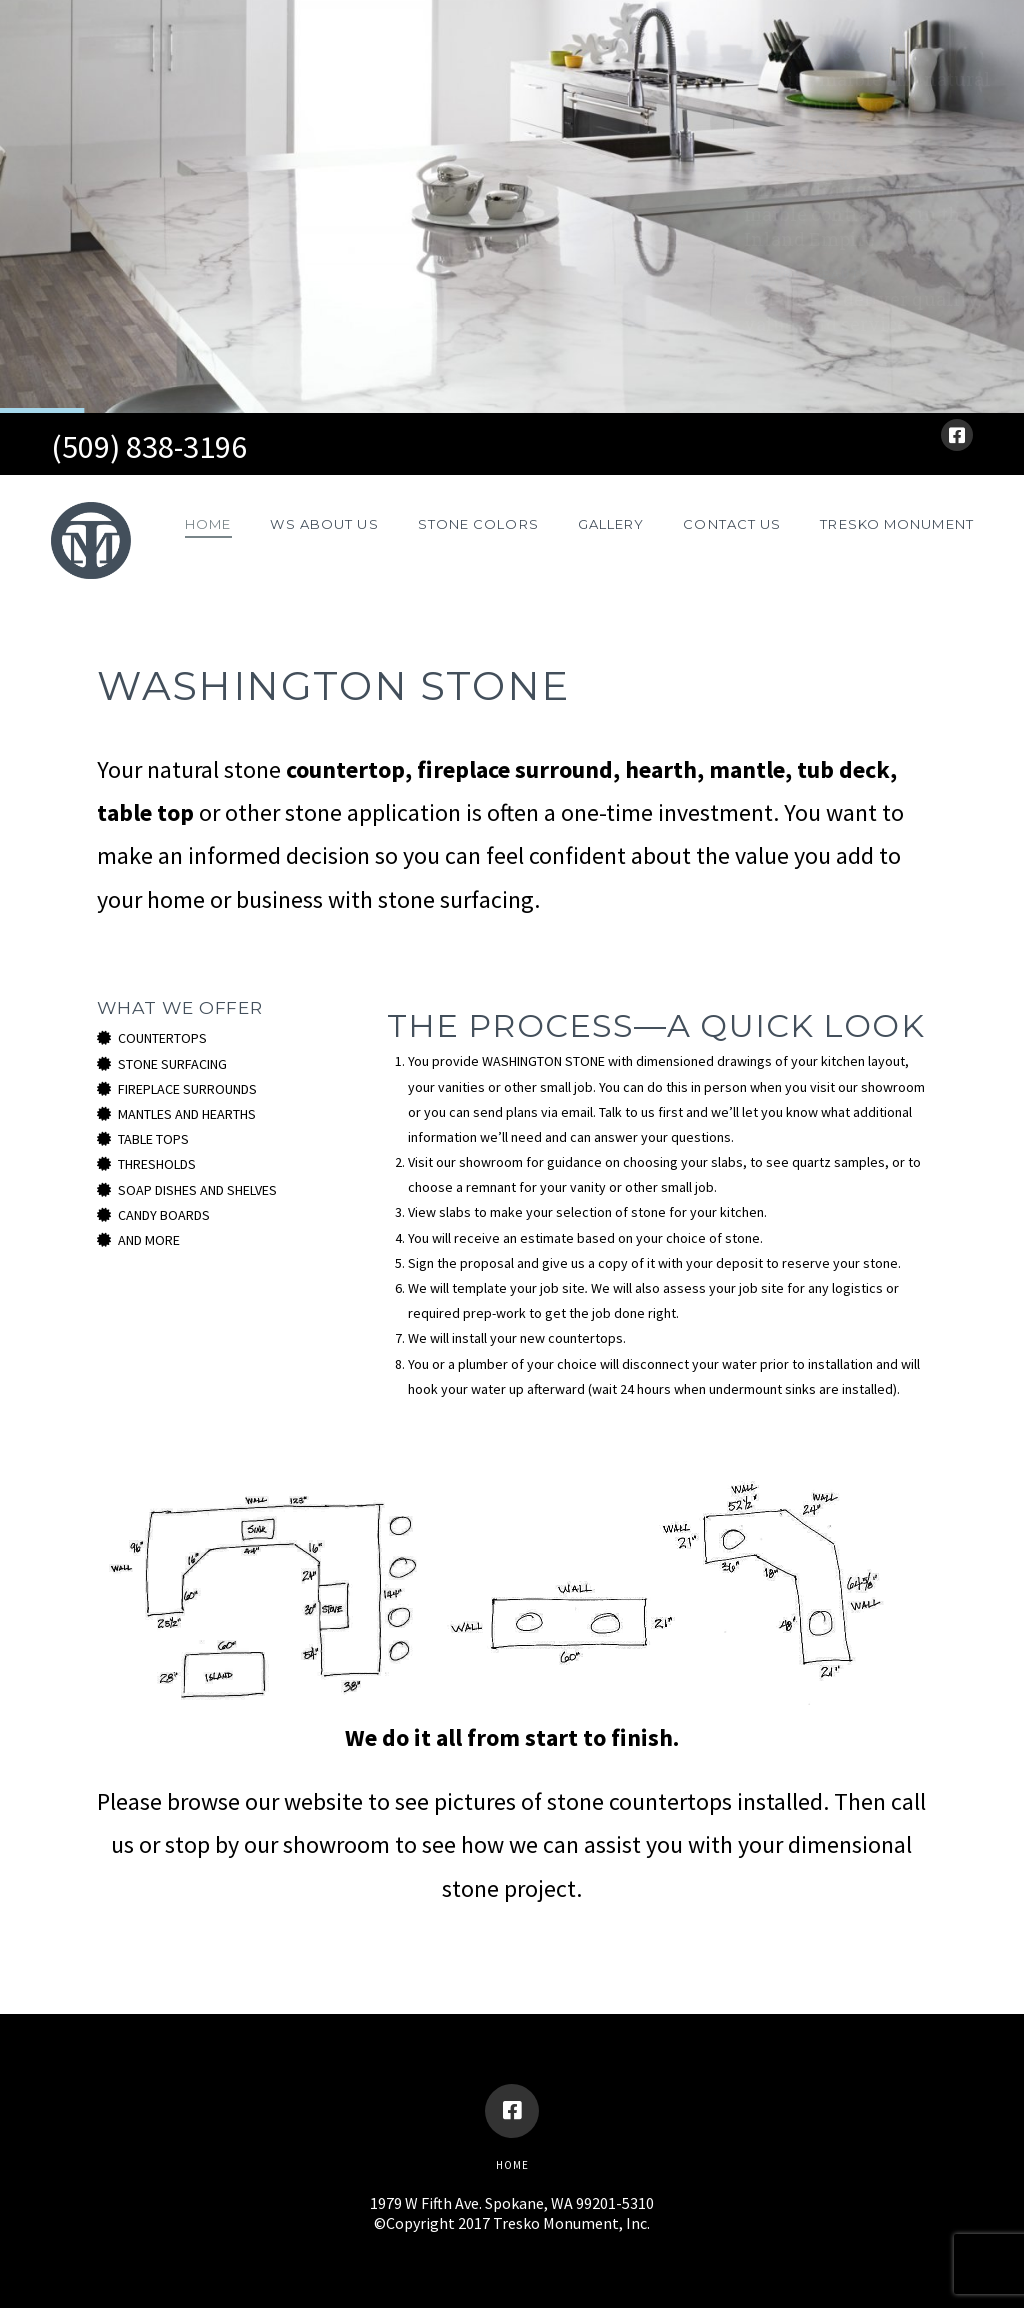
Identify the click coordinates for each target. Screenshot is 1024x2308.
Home (512, 2165)
